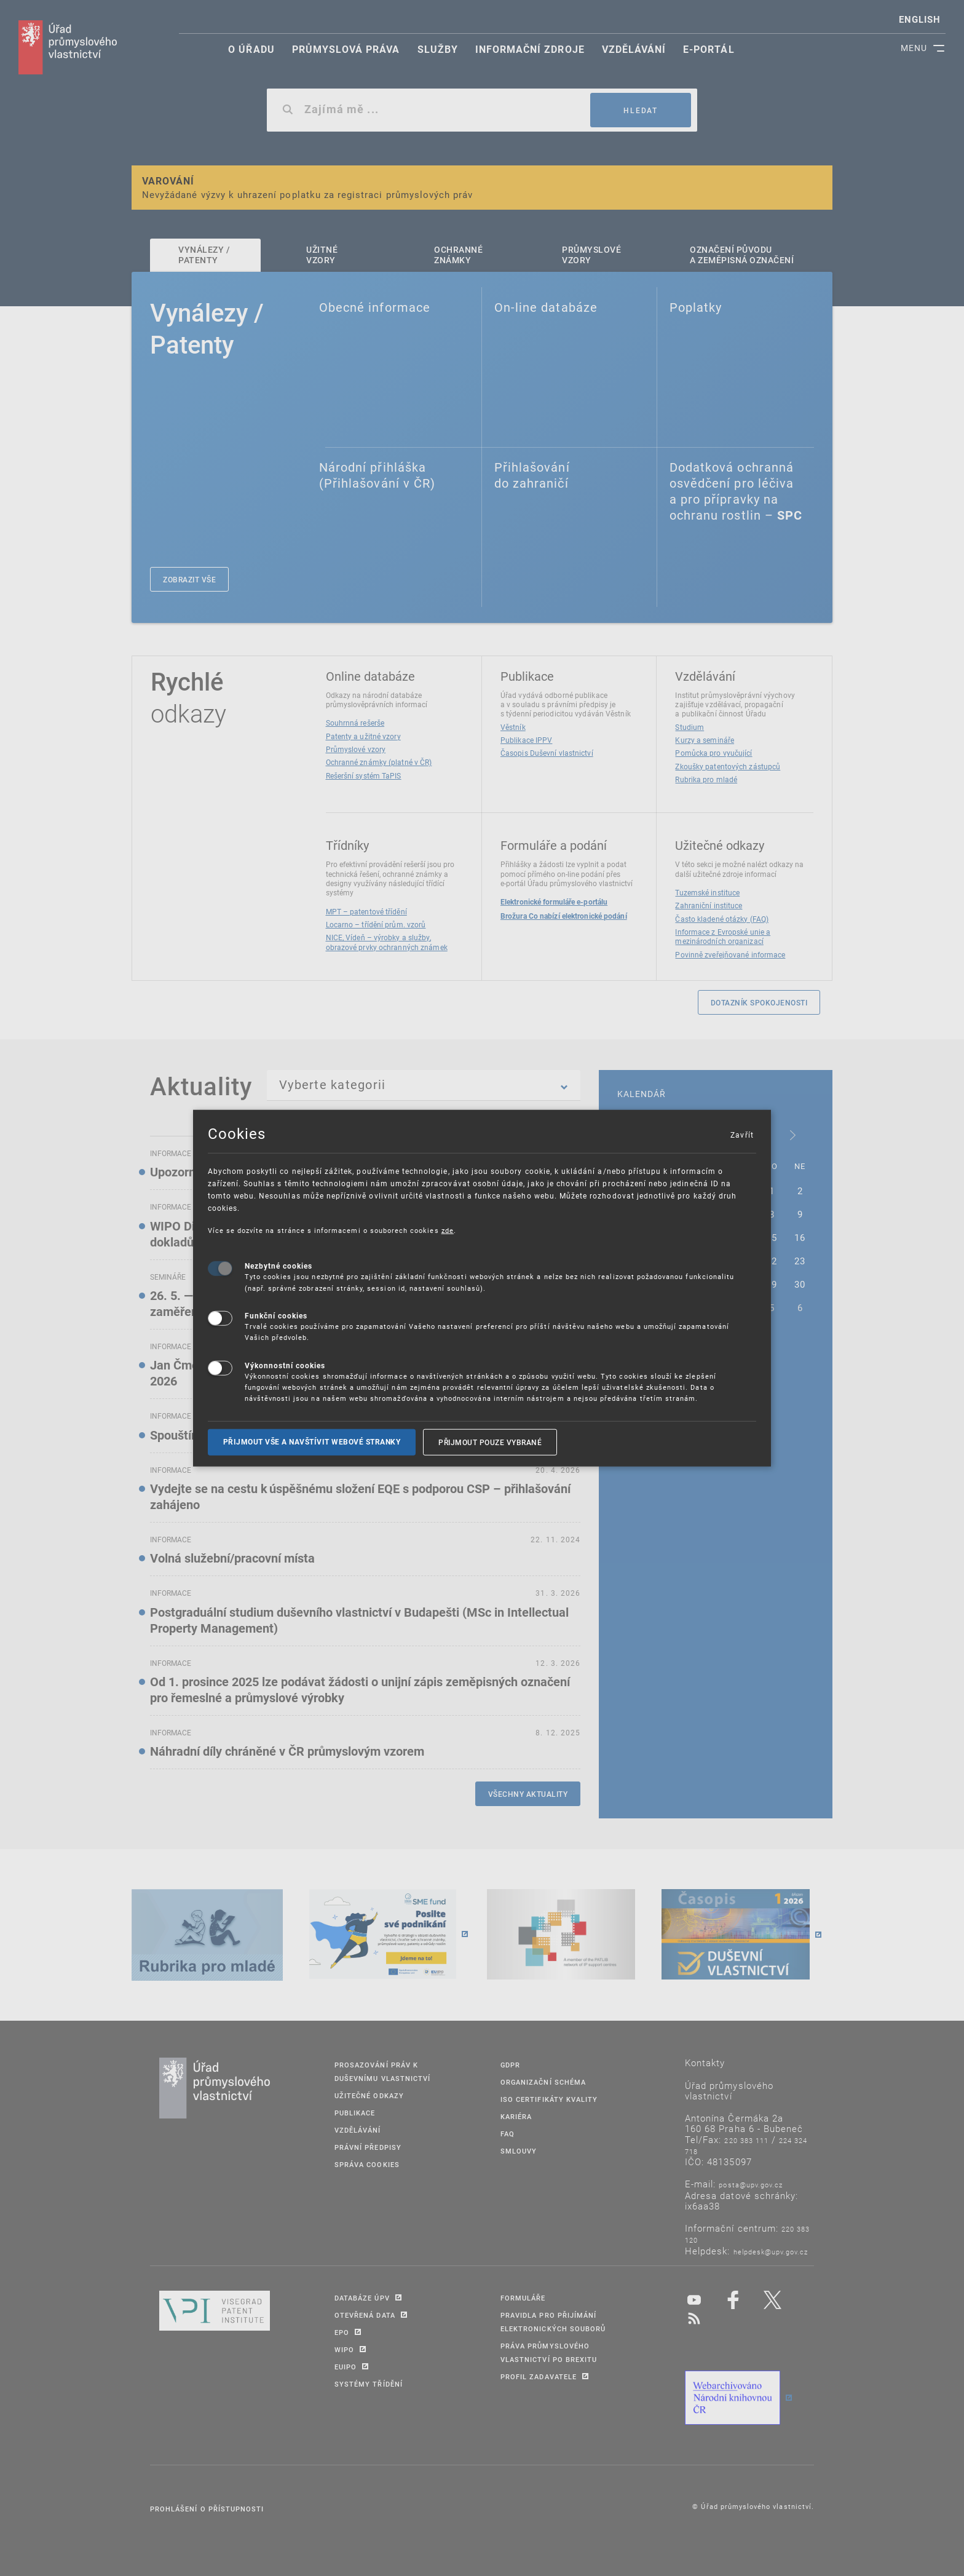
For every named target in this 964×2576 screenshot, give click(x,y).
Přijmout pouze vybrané (490, 1441)
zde (447, 1229)
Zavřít (741, 1134)
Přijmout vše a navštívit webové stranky (312, 1441)
